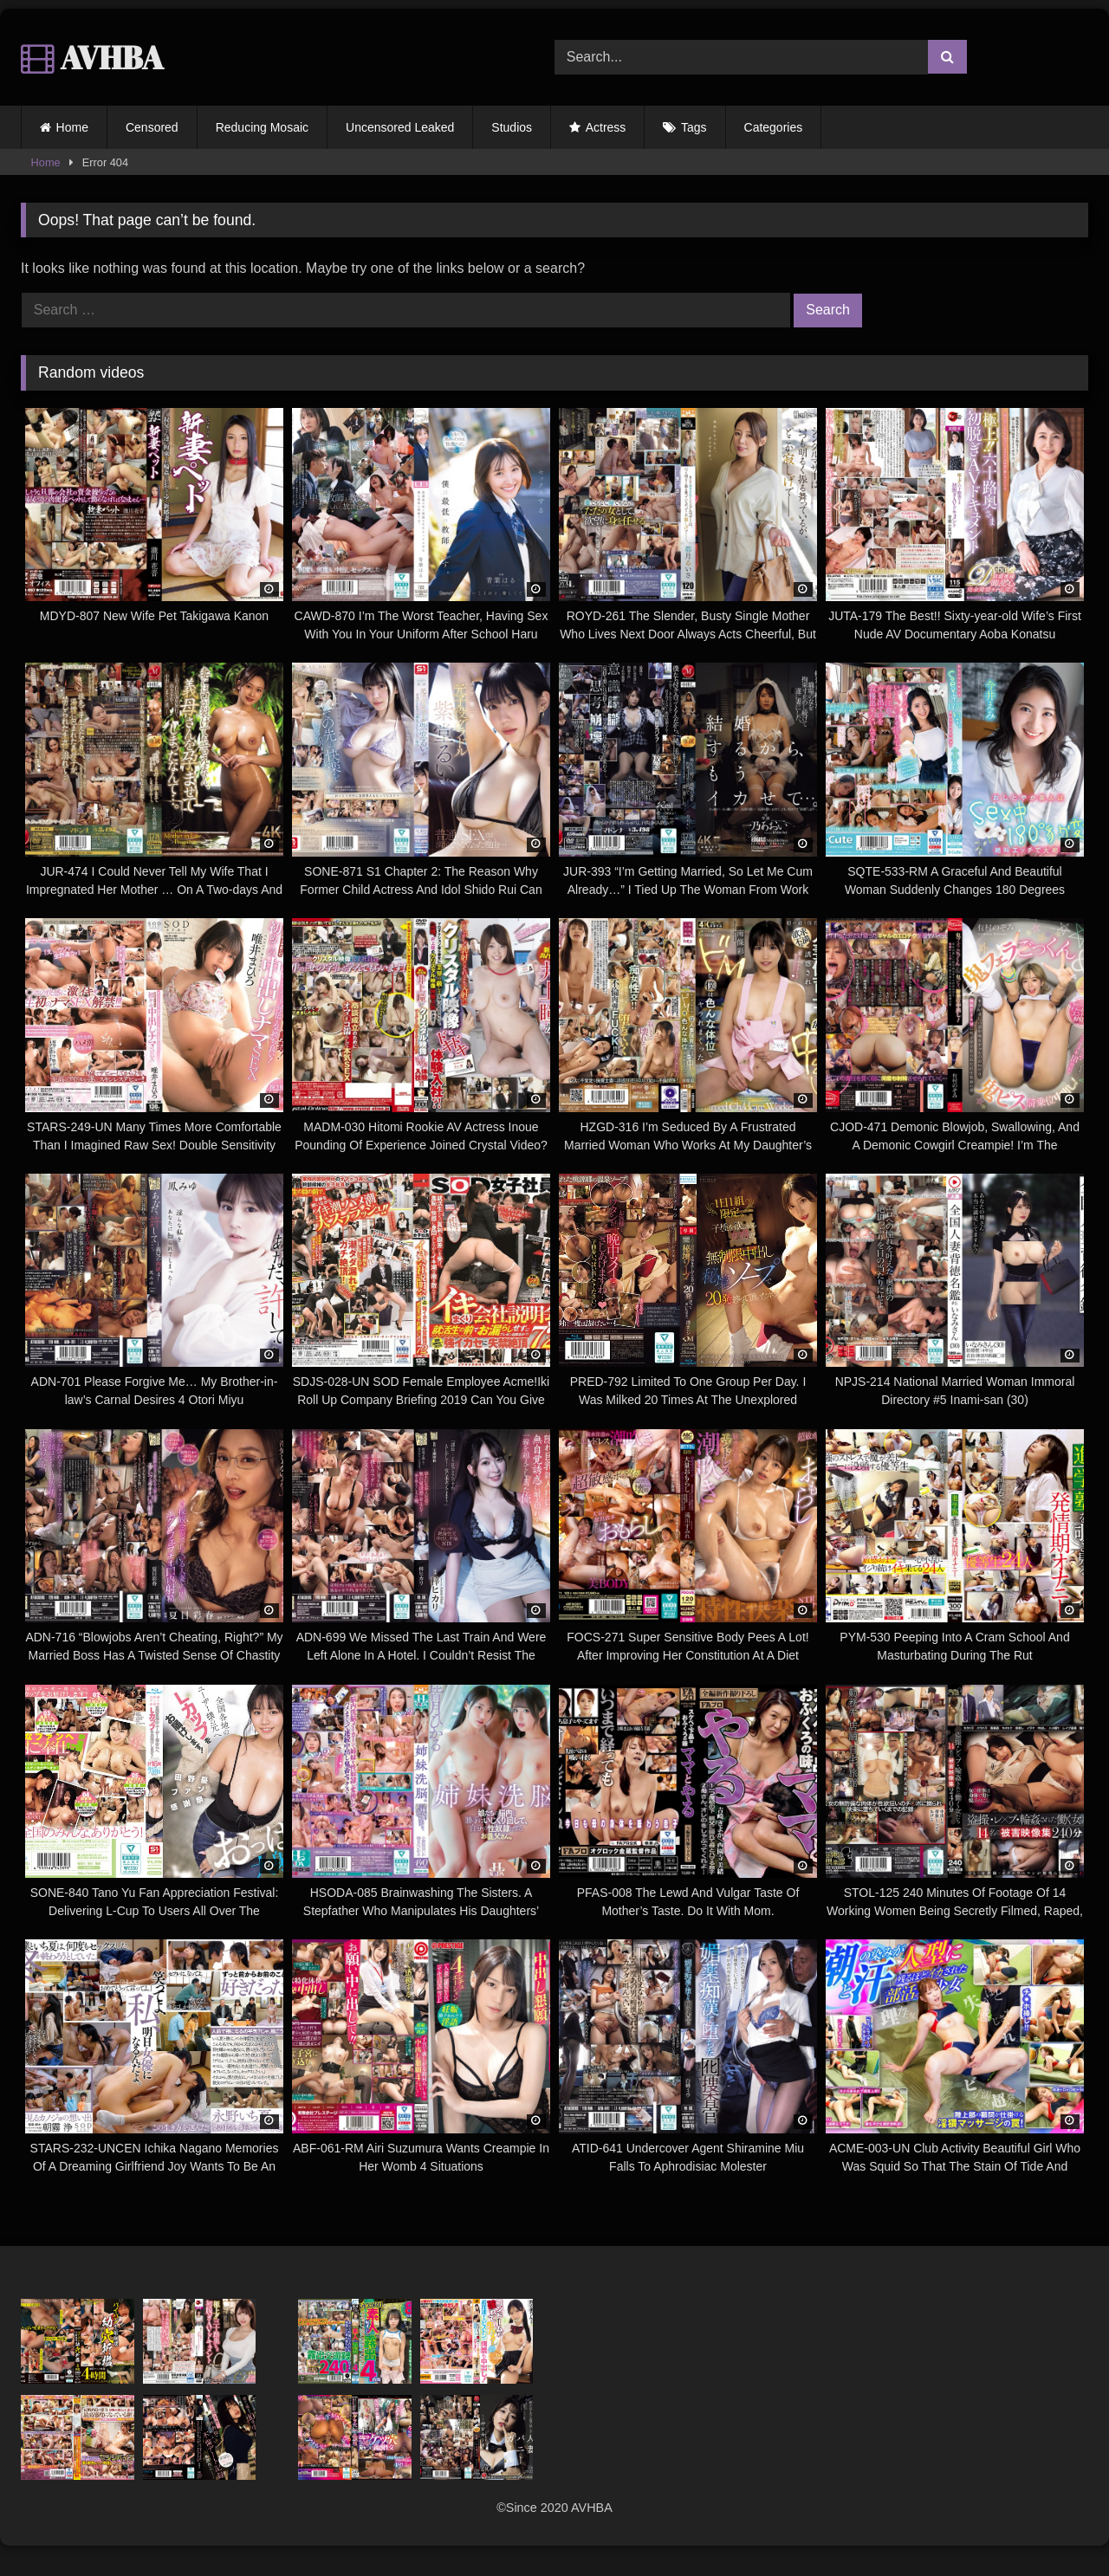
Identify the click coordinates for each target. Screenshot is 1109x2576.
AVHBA (92, 57)
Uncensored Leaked (400, 127)
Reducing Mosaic (262, 127)
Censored (152, 127)
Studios (511, 127)
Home (72, 127)
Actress (606, 127)
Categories (773, 127)
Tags (694, 127)
